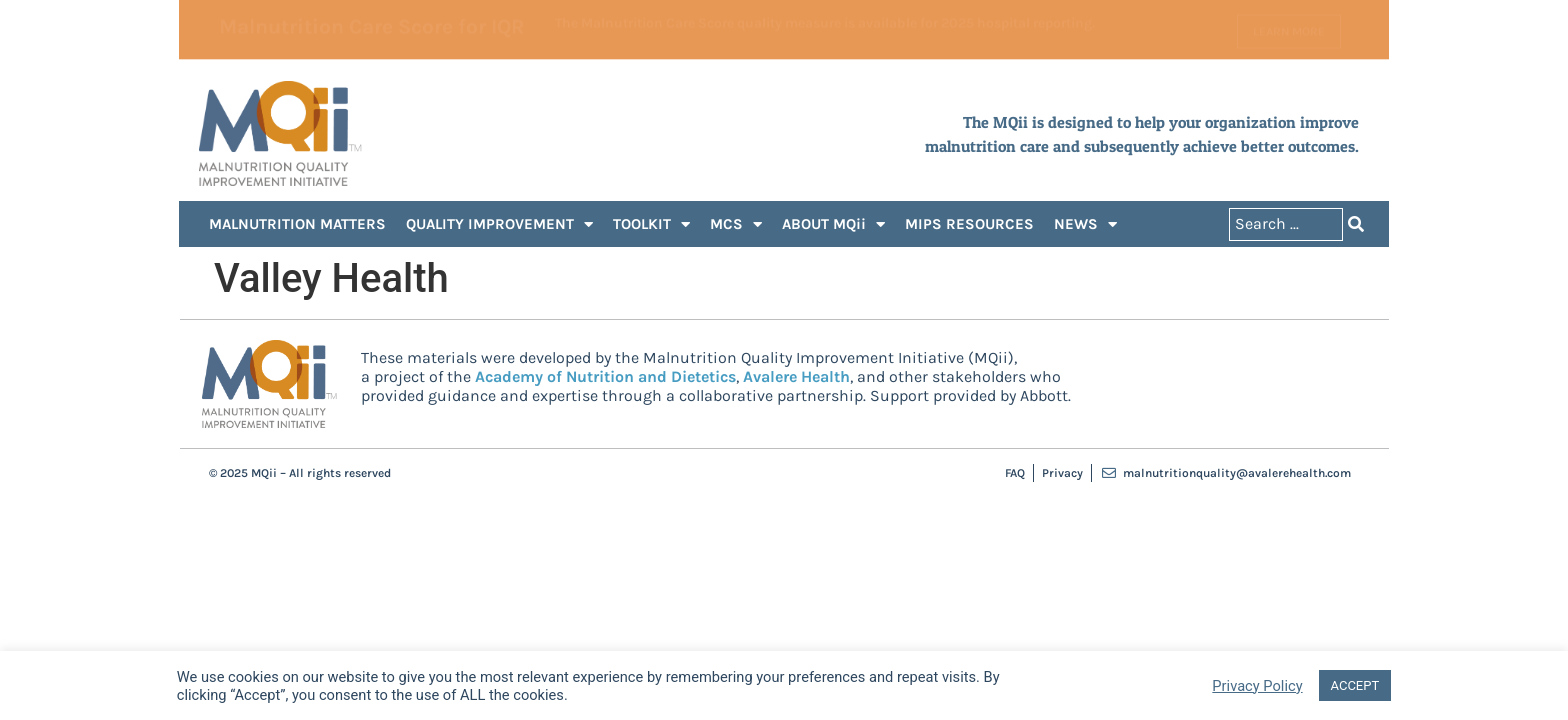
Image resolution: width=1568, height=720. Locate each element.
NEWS (1085, 224)
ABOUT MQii (833, 224)
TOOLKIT (651, 224)
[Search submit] (1356, 224)
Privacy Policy (1257, 686)
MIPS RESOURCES (969, 224)
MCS (736, 224)
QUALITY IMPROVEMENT (499, 224)
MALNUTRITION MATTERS (297, 224)
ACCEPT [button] (1355, 685)
